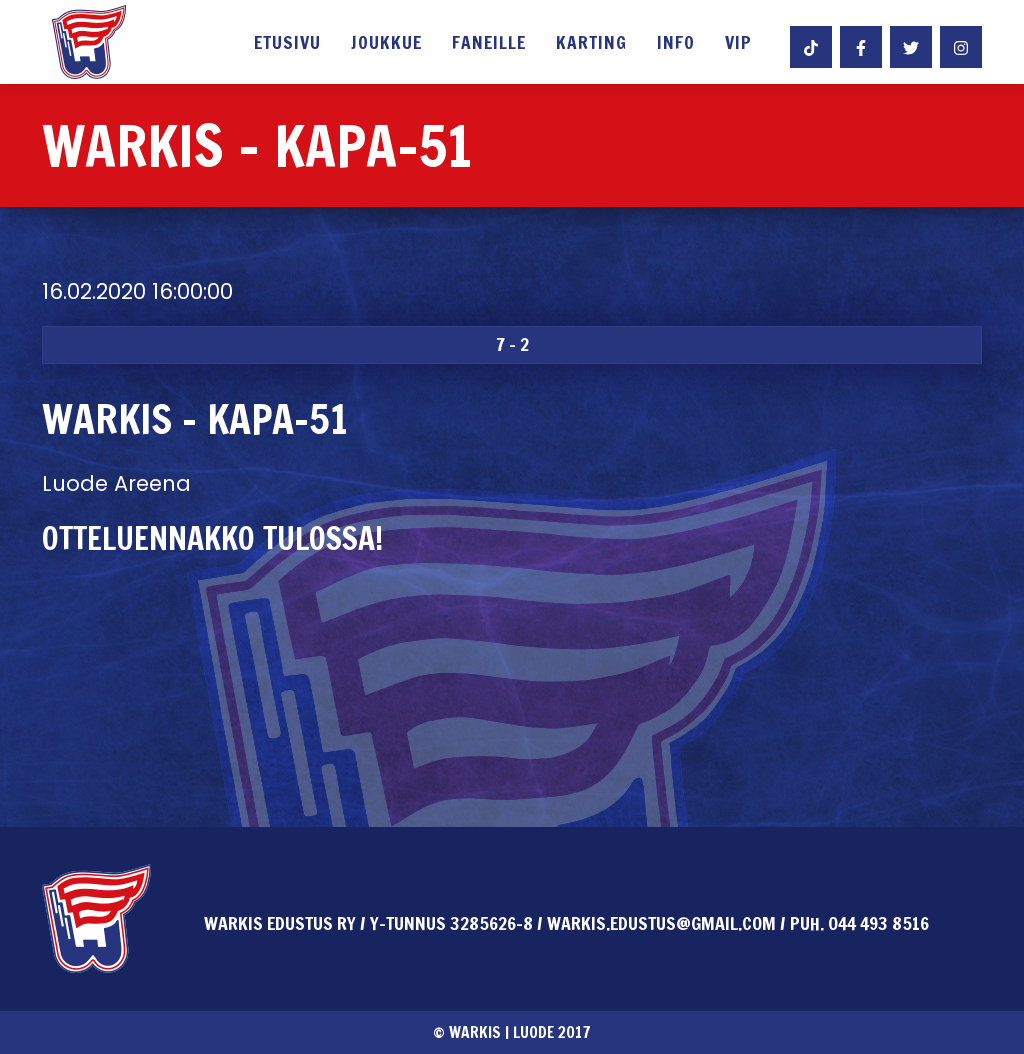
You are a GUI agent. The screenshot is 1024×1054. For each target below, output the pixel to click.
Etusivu (287, 44)
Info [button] (676, 44)
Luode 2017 (552, 1032)
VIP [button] (738, 44)
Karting (591, 44)
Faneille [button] (489, 44)
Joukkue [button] (386, 44)
